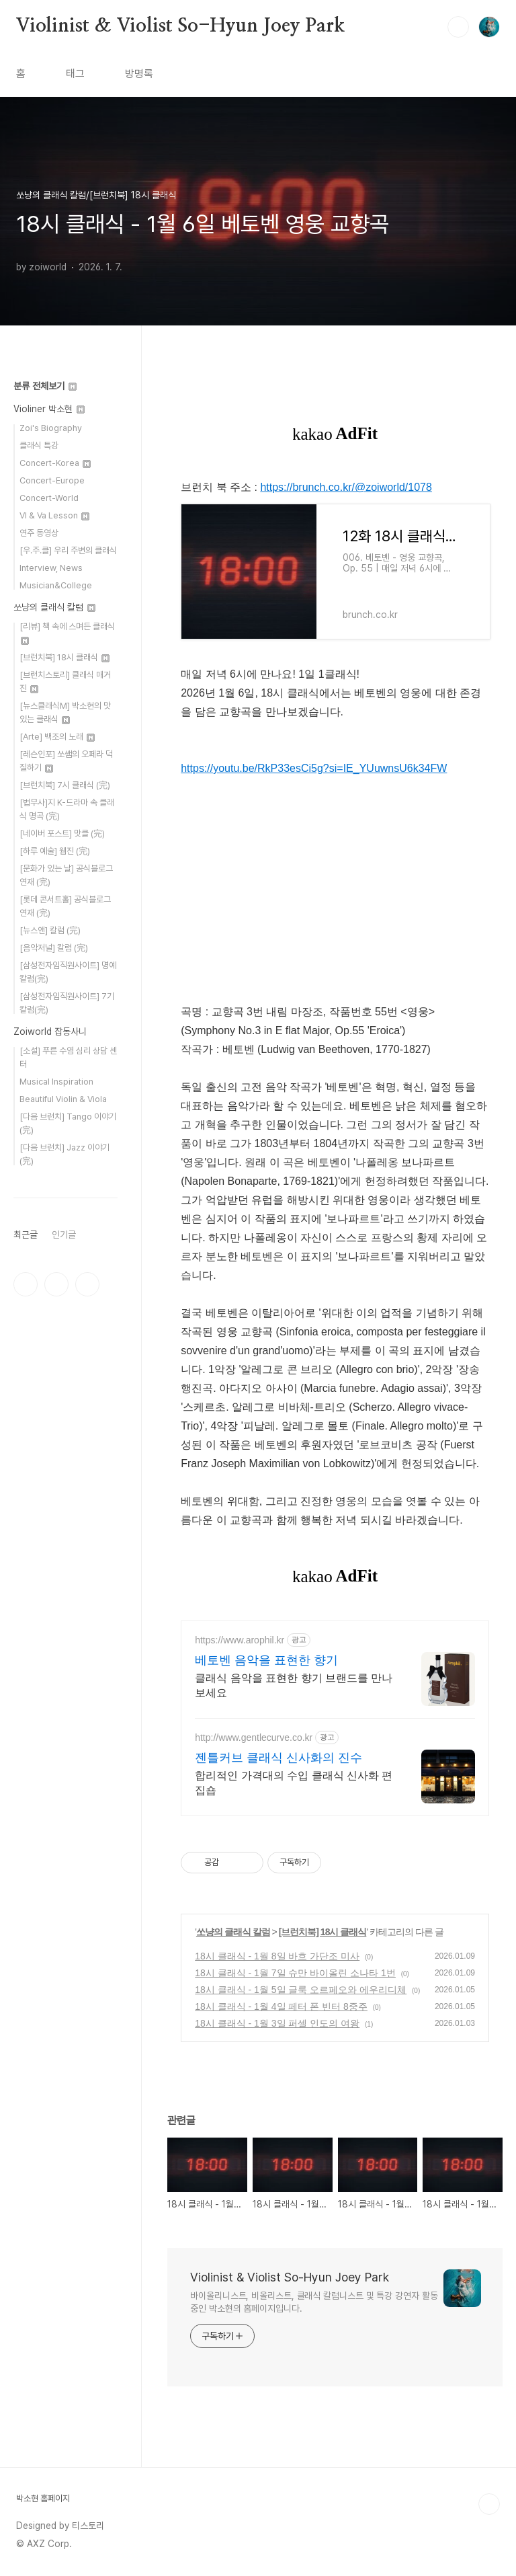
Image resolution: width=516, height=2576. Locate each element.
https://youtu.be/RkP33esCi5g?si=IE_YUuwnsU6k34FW (314, 768)
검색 (458, 27)
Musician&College (55, 585)
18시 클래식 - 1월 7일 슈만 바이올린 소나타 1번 (295, 1972)
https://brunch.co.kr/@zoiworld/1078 (345, 487)
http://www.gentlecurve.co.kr (253, 1737)
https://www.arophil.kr (239, 1640)
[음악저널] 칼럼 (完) (53, 948)
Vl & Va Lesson (54, 515)
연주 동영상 (38, 533)
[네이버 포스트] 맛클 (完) (62, 833)
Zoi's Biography (50, 428)
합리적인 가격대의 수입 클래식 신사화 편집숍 (293, 1783)
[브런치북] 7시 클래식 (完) (64, 785)
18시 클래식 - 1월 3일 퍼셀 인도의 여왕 (277, 2023)
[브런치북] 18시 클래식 (323, 1931)
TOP (489, 2504)
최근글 (25, 1234)
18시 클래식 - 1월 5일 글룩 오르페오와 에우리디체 (300, 1989)
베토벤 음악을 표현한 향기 (266, 1660)
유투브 (87, 1284)
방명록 (139, 73)
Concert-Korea (55, 463)
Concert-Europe (52, 480)
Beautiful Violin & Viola (63, 1099)
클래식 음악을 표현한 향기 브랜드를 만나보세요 (293, 1685)
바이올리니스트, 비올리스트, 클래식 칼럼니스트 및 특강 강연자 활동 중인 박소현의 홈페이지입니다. (313, 2302)
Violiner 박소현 (49, 408)
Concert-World (49, 498)
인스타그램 (56, 1284)
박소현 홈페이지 (43, 2498)
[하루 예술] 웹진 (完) (54, 851)
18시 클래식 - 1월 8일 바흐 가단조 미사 (277, 1956)
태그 (75, 73)
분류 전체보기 (45, 386)
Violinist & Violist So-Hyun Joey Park (180, 26)
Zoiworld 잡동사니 (50, 1031)
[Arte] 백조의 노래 (57, 737)
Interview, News (51, 568)
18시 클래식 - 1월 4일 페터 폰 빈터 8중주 (281, 2006)
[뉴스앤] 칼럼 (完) (50, 930)
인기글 (64, 1234)
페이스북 (25, 1284)
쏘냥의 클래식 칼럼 (233, 1931)
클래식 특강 (38, 445)
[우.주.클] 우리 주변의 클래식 (68, 550)
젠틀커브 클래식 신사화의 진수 (278, 1757)
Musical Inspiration (56, 1082)
